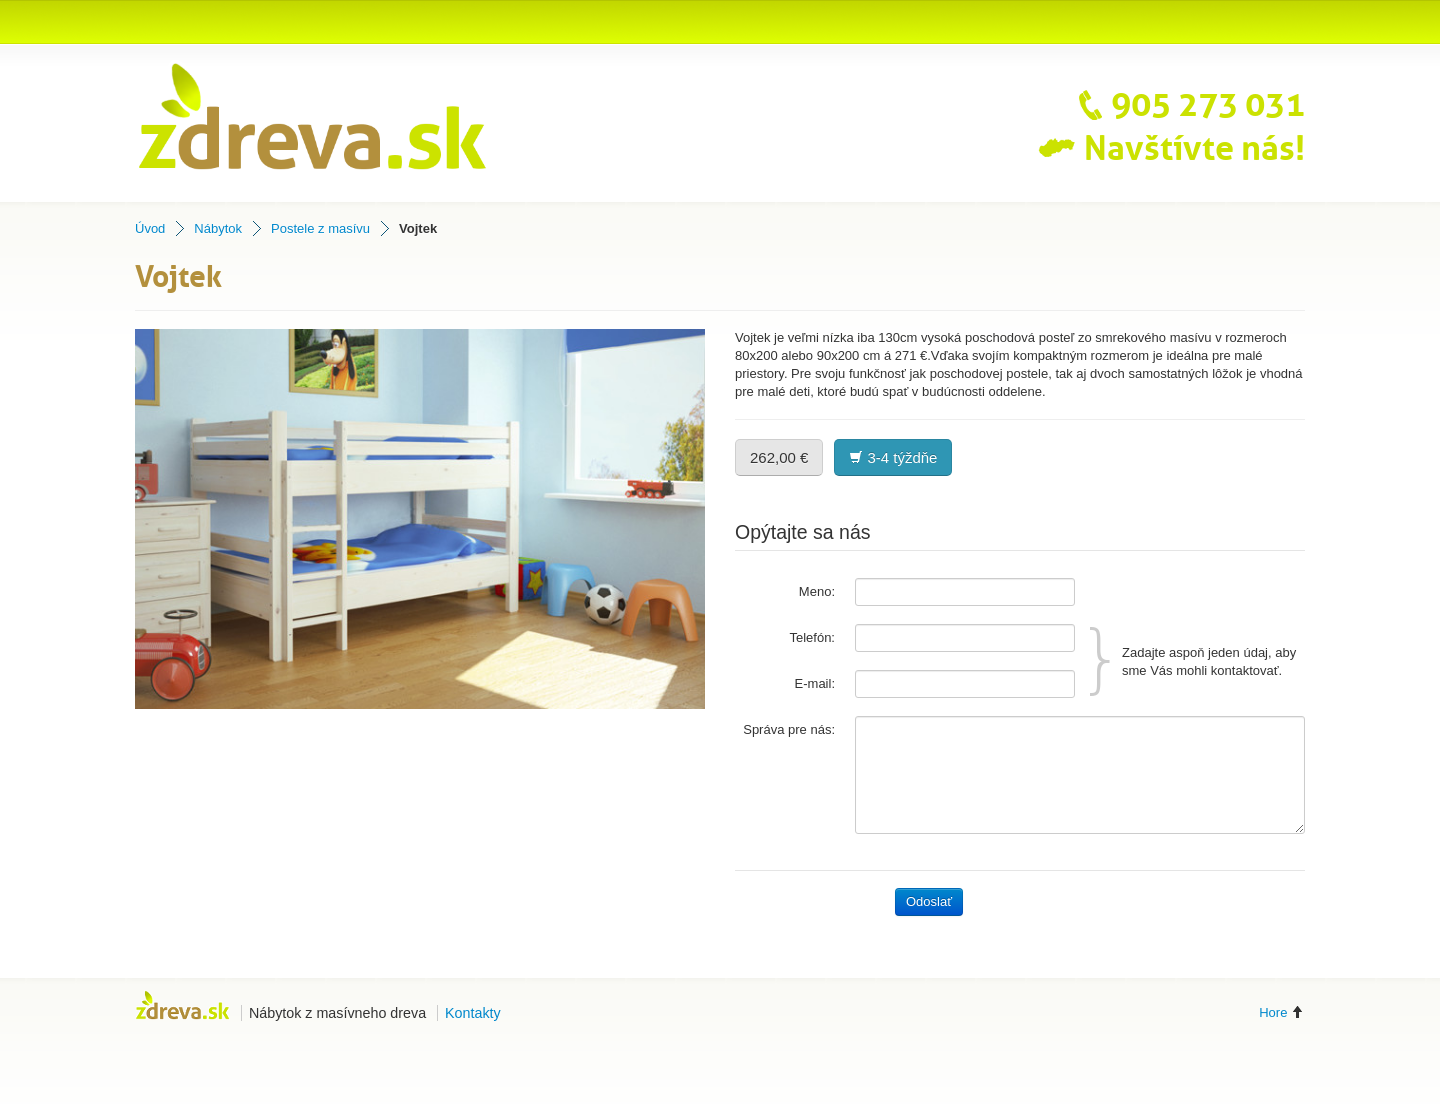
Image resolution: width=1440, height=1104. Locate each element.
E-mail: (815, 683)
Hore (1282, 1012)
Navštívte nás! (1171, 149)
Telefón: (812, 637)
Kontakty (473, 1013)
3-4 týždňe (893, 457)
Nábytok (218, 228)
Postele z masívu (320, 228)
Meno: (817, 591)
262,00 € (779, 457)
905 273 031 (1185, 105)
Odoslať (929, 901)
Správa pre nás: (789, 729)
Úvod (150, 228)
